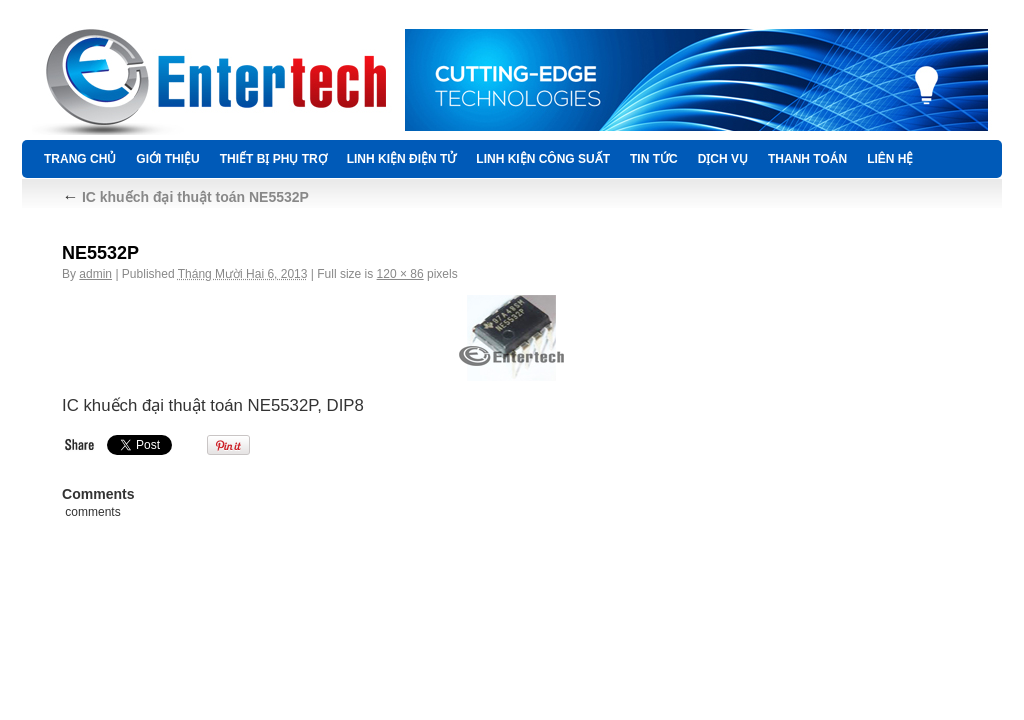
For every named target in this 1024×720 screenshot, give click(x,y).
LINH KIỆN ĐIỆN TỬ (402, 159)
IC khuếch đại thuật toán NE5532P (185, 197)
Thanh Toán (807, 159)
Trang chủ (80, 159)
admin (95, 274)
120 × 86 (400, 274)
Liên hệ (890, 159)
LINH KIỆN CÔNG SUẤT (543, 159)
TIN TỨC (654, 159)
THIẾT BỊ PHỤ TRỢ (273, 159)
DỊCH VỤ (723, 159)
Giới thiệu (167, 159)
